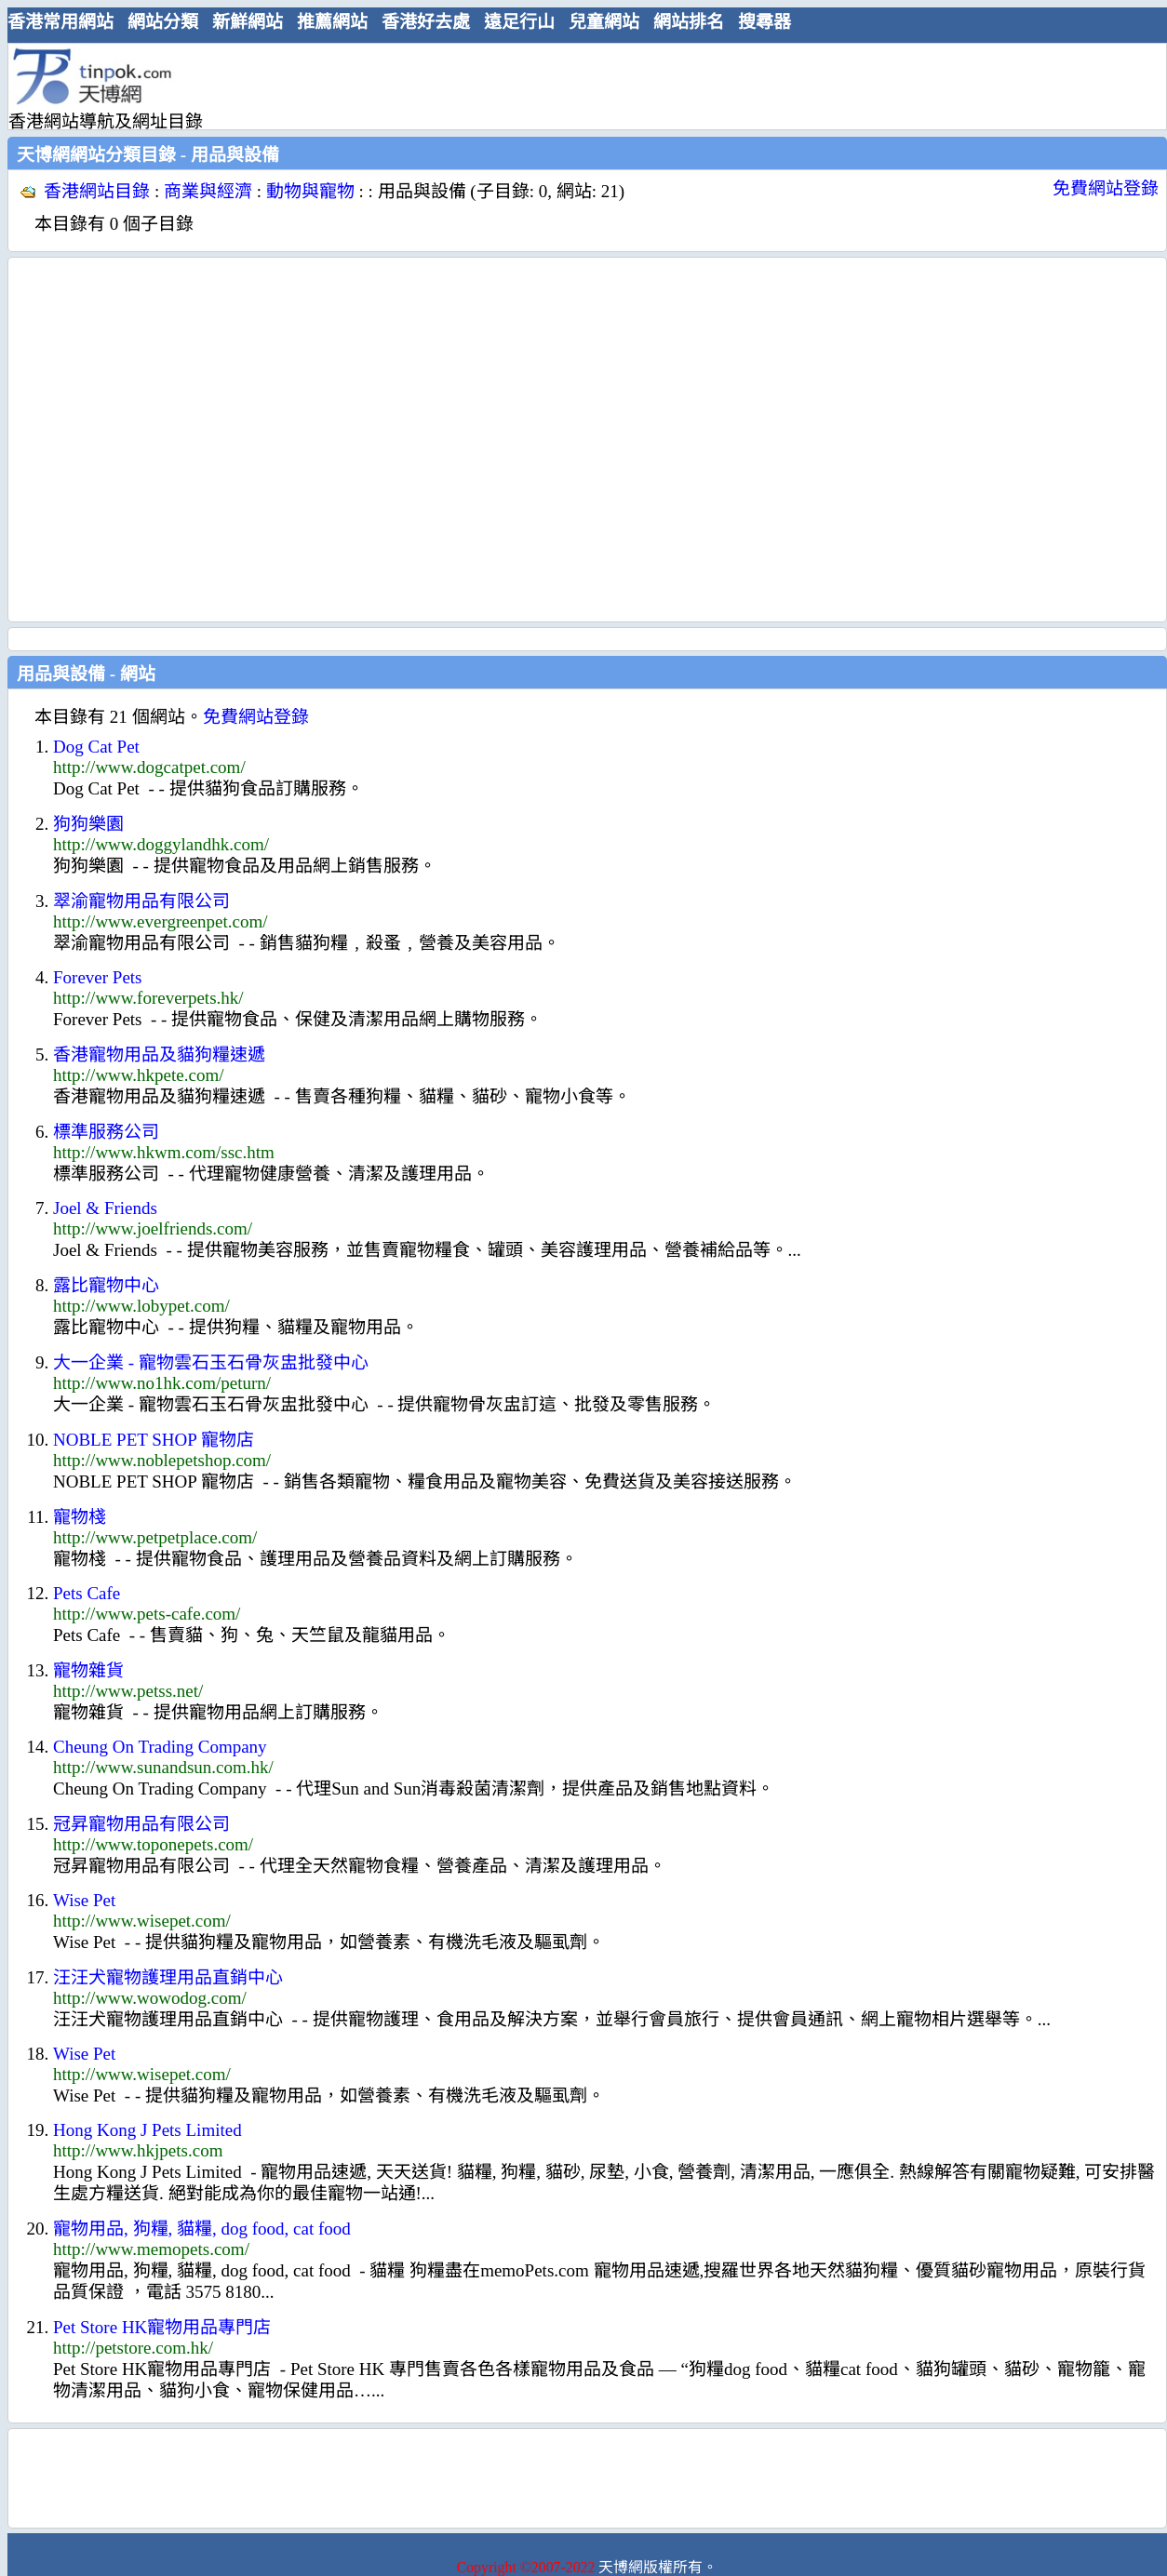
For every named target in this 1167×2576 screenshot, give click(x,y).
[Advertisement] (174, 439)
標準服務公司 (106, 1131)
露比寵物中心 (106, 1285)
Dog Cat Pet (96, 746)
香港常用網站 (60, 22)
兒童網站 (604, 22)
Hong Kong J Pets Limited (147, 2130)
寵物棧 (79, 1517)
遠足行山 (519, 22)
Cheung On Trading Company (160, 1746)
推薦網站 (332, 22)
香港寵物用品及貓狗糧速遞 (159, 1054)
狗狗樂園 (88, 824)
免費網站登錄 (1106, 188)
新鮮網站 (247, 22)
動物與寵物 (310, 191)
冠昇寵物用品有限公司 (141, 1824)
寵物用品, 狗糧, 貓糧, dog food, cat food (202, 2228)
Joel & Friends (105, 1208)
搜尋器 (764, 22)
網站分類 (162, 22)
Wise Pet (84, 1900)
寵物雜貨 (88, 1670)
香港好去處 (426, 22)
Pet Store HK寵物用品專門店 (162, 2327)
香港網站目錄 (97, 191)
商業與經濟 (208, 191)
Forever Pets (97, 977)
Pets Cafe (86, 1593)
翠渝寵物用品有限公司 (141, 901)
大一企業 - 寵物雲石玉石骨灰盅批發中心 (211, 1362)
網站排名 (688, 22)
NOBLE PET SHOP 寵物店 (153, 1439)
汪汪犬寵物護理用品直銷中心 (168, 1977)
